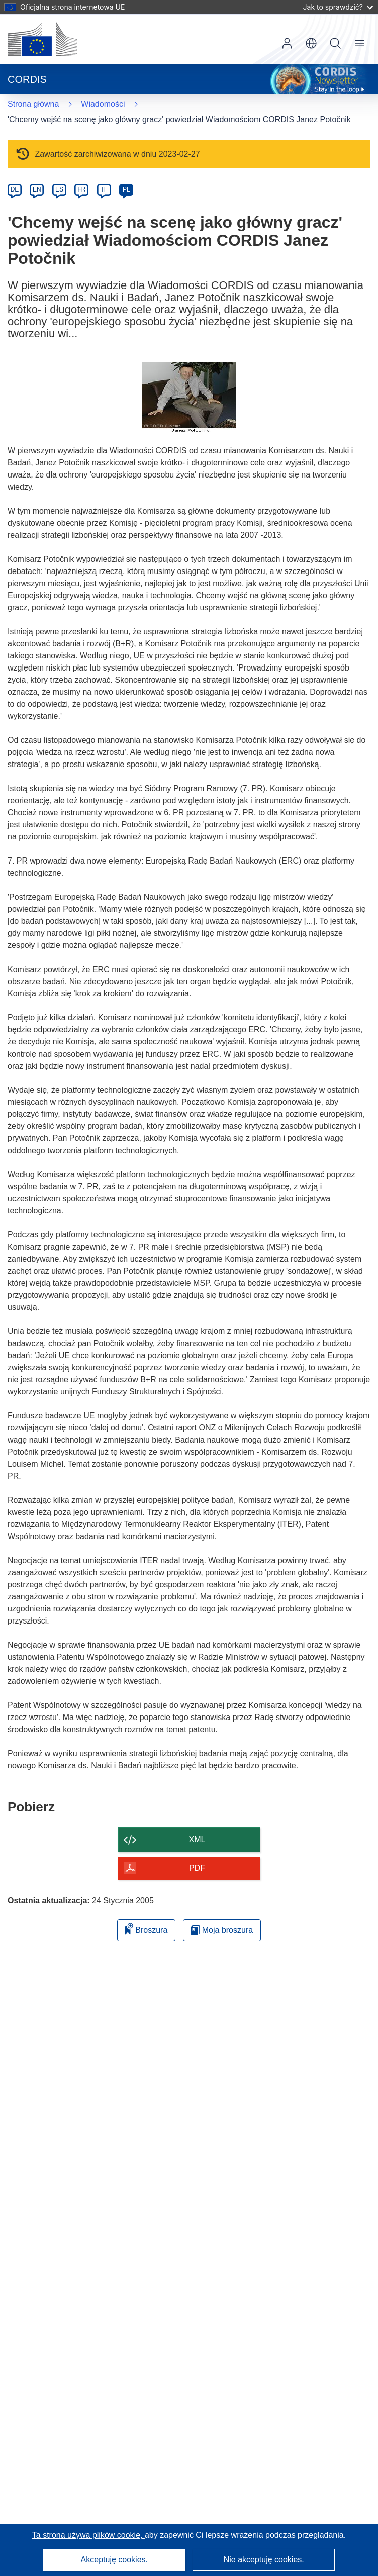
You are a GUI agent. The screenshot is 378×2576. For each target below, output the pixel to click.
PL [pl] (126, 189)
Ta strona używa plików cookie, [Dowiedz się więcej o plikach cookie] (88, 2535)
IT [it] (104, 189)
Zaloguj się (287, 43)
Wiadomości (103, 104)
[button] (311, 43)
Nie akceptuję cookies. (264, 2559)
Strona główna (33, 104)
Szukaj (335, 43)
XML (197, 1839)
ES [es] (59, 189)
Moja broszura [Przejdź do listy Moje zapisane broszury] (222, 1930)
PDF (197, 1868)
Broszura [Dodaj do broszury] (146, 1928)
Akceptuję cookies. (114, 2559)
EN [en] (37, 189)
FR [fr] (81, 189)
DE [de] (15, 189)
